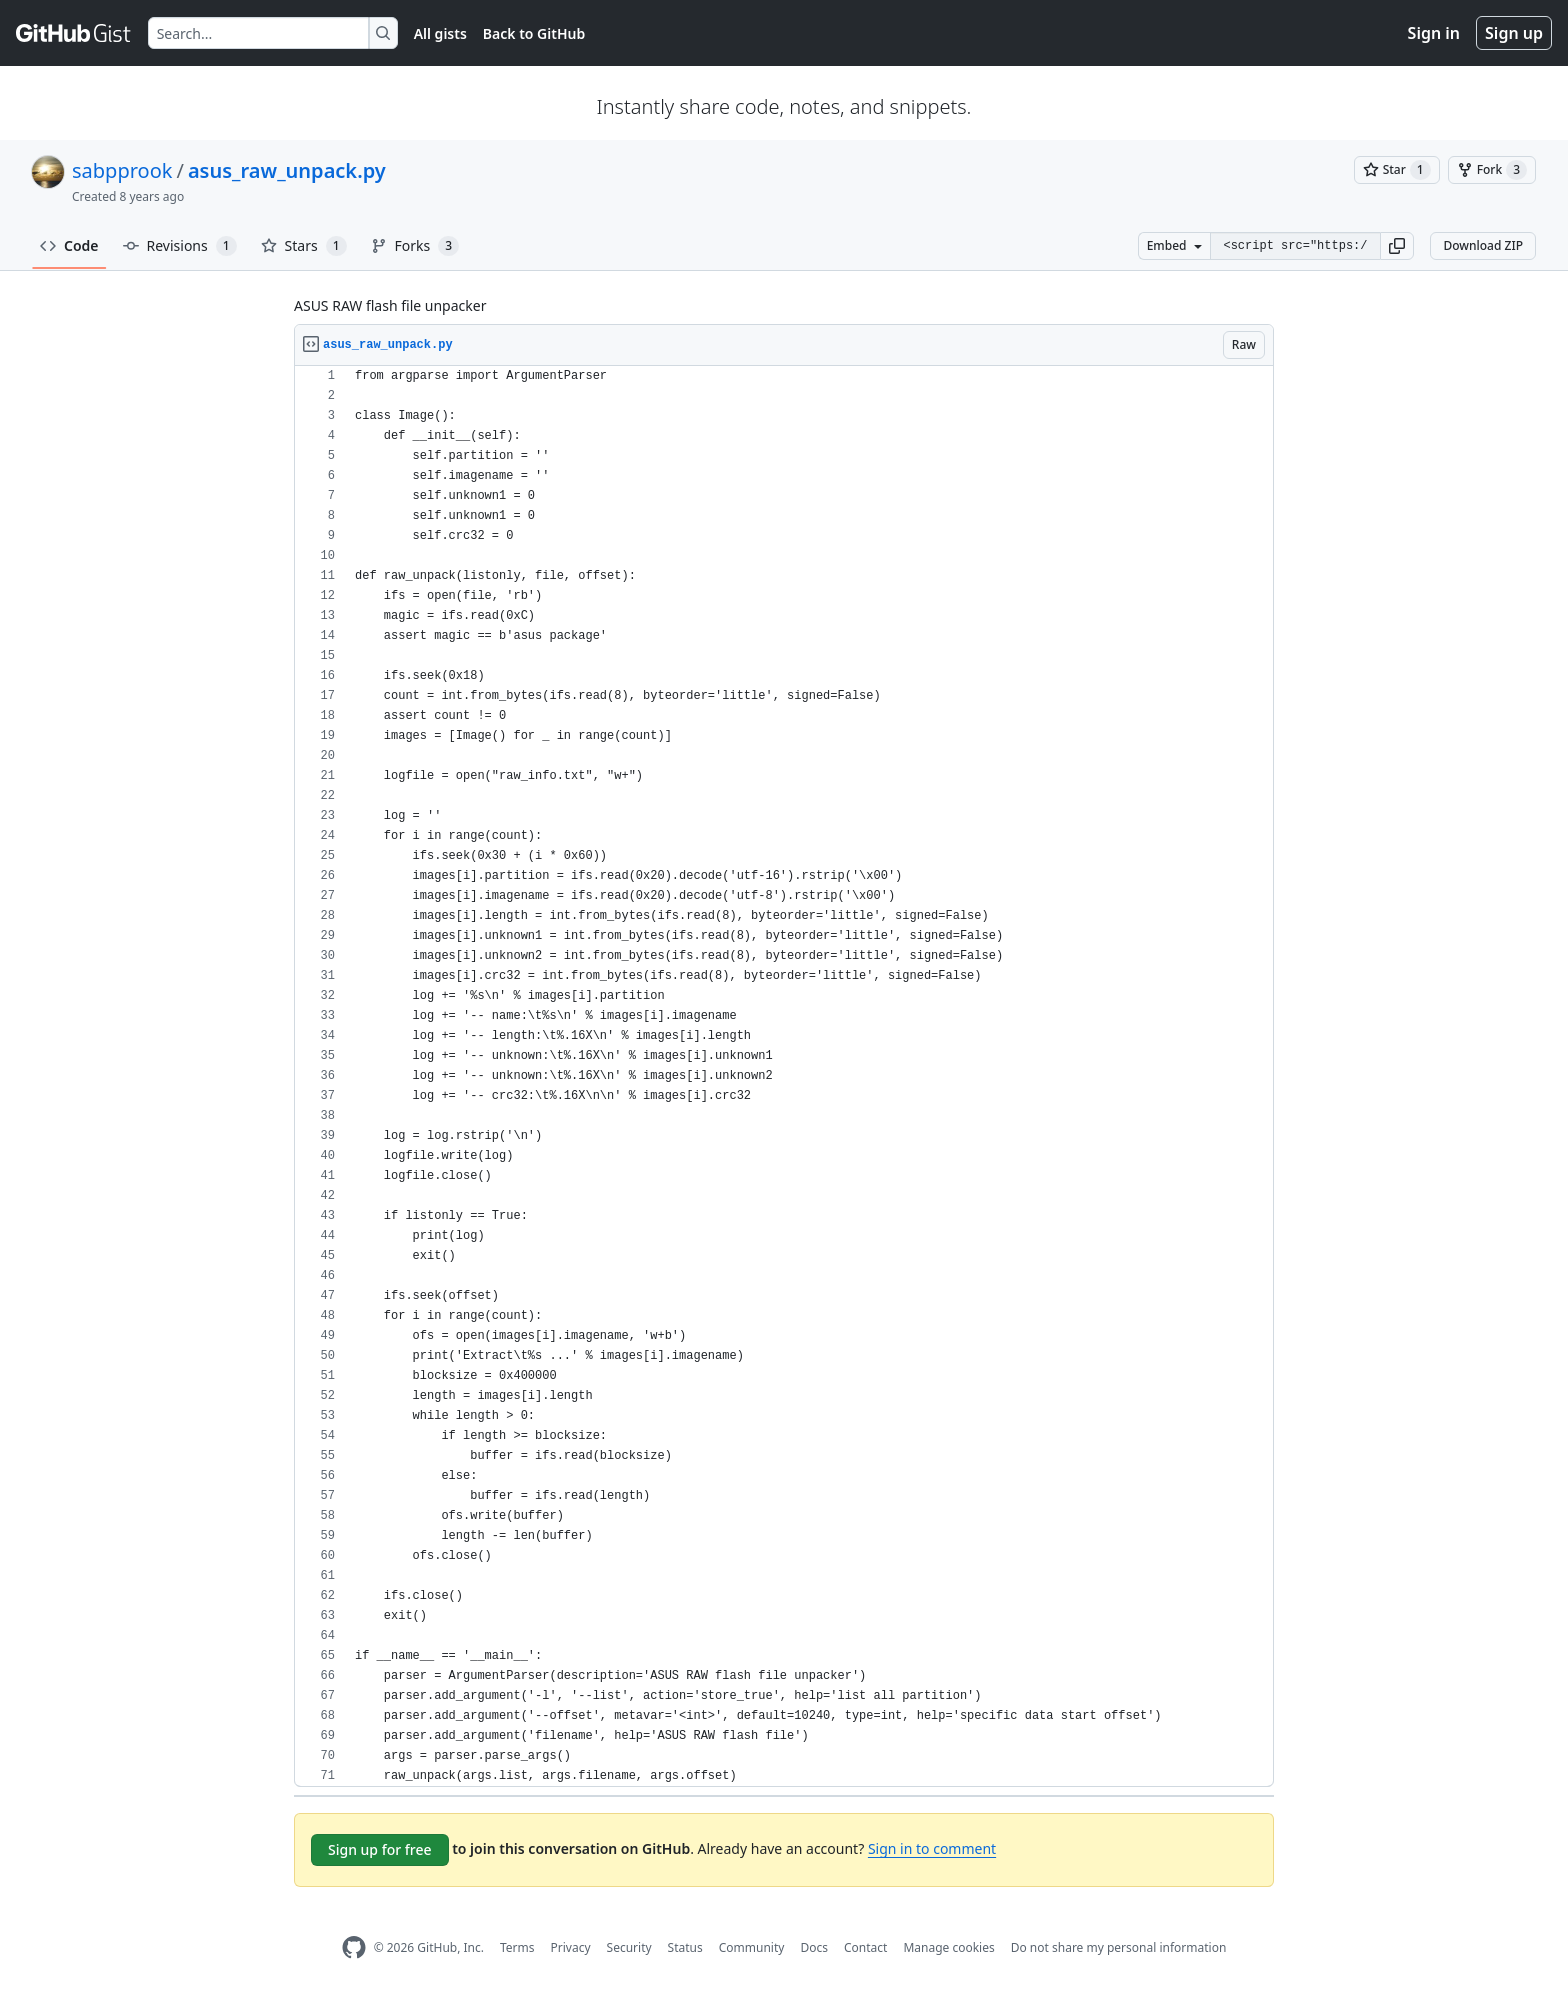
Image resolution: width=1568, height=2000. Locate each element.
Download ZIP (1483, 245)
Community (752, 1947)
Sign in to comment (932, 1848)
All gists (440, 33)
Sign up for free (380, 1849)
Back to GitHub (534, 33)
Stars (304, 246)
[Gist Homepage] (74, 33)
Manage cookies (948, 1947)
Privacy (571, 1947)
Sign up (1514, 33)
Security (629, 1947)
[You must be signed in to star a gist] (1397, 170)
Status (685, 1947)
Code (69, 245)
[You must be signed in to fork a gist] (1492, 170)
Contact (865, 1947)
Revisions (180, 246)
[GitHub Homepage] (354, 1947)
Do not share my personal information (1119, 1947)
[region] (784, 1076)
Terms (517, 1947)
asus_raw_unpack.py (287, 170)
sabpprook (122, 170)
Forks (415, 246)
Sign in (1434, 33)
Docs (814, 1947)
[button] (1397, 246)
